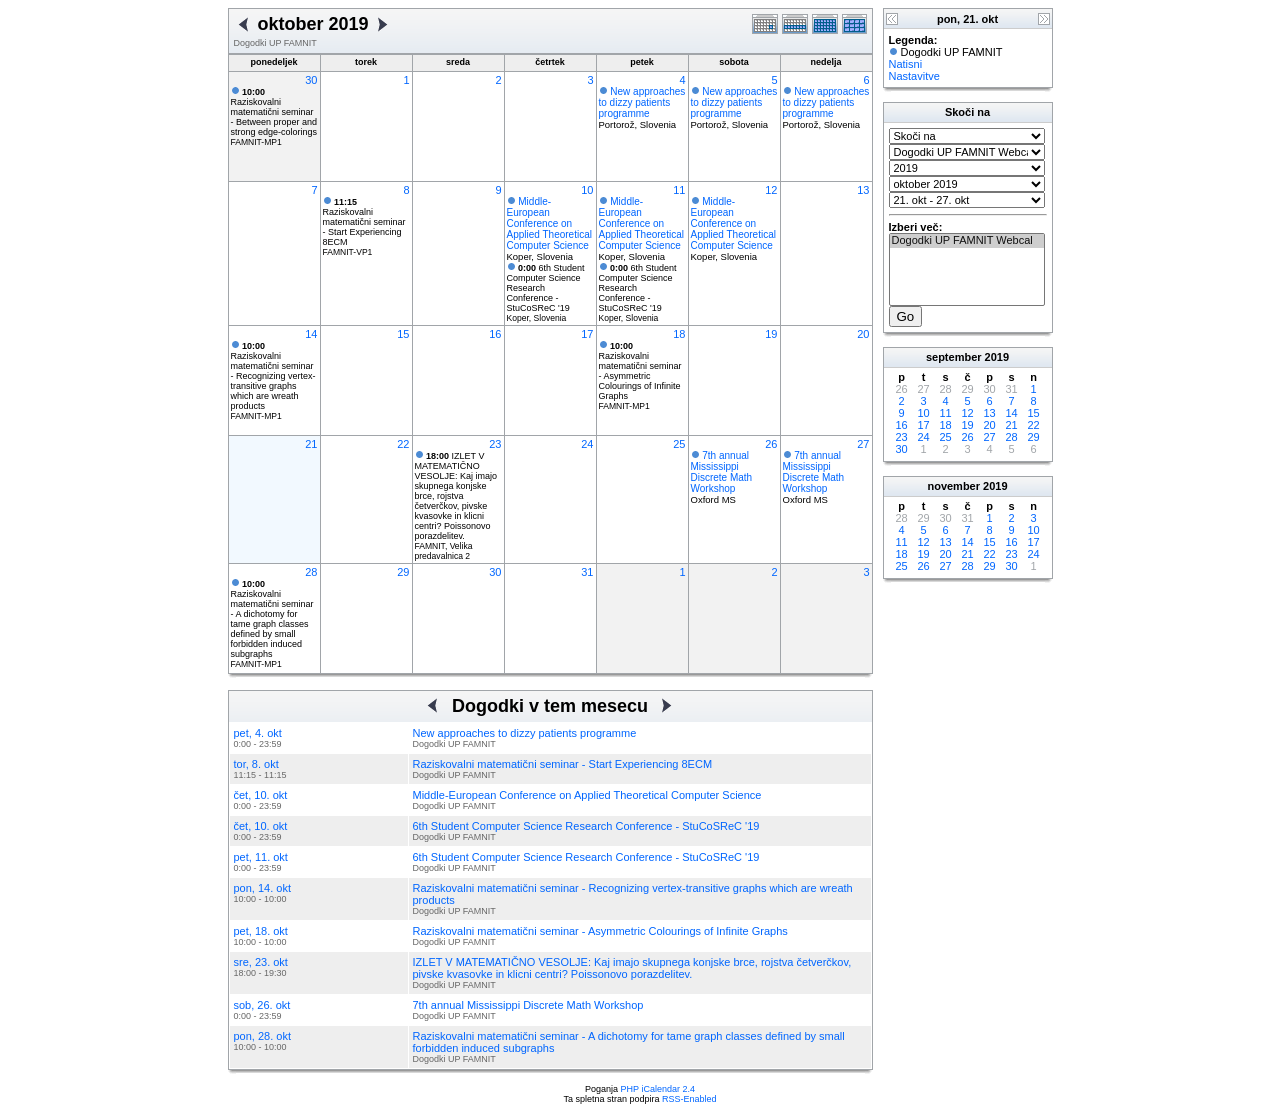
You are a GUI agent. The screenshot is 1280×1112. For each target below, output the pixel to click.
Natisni (906, 64)
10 (587, 190)
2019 (997, 357)
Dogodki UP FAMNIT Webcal (967, 241)
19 (771, 334)
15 (403, 334)
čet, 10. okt (261, 795)
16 (495, 334)
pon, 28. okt (263, 1036)
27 (863, 444)
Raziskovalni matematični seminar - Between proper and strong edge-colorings (274, 112)
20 (863, 334)
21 (311, 444)
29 (403, 572)
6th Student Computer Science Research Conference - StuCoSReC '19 (586, 826)
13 (863, 190)
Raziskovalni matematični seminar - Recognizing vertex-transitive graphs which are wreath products (273, 376)
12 (771, 190)
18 (679, 334)
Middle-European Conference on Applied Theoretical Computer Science (549, 223)
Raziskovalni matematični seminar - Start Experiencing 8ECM (364, 222)
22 (403, 444)
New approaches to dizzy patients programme (642, 102)
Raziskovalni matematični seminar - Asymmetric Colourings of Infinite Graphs (640, 371)
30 (311, 80)
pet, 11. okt (261, 857)
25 (679, 444)
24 (587, 444)
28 (311, 572)
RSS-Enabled (689, 1099)
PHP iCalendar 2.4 (658, 1089)
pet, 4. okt (258, 733)
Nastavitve (914, 76)
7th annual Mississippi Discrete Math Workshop (722, 472)
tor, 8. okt (256, 764)
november (953, 486)
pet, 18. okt (261, 931)
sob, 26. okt (262, 1005)
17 (587, 334)
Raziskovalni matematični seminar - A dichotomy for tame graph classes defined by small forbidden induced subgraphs (272, 619)
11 (679, 190)
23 (495, 444)
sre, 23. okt (261, 962)
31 (587, 572)
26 (771, 444)
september (954, 357)
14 (311, 334)
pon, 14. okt (263, 888)
